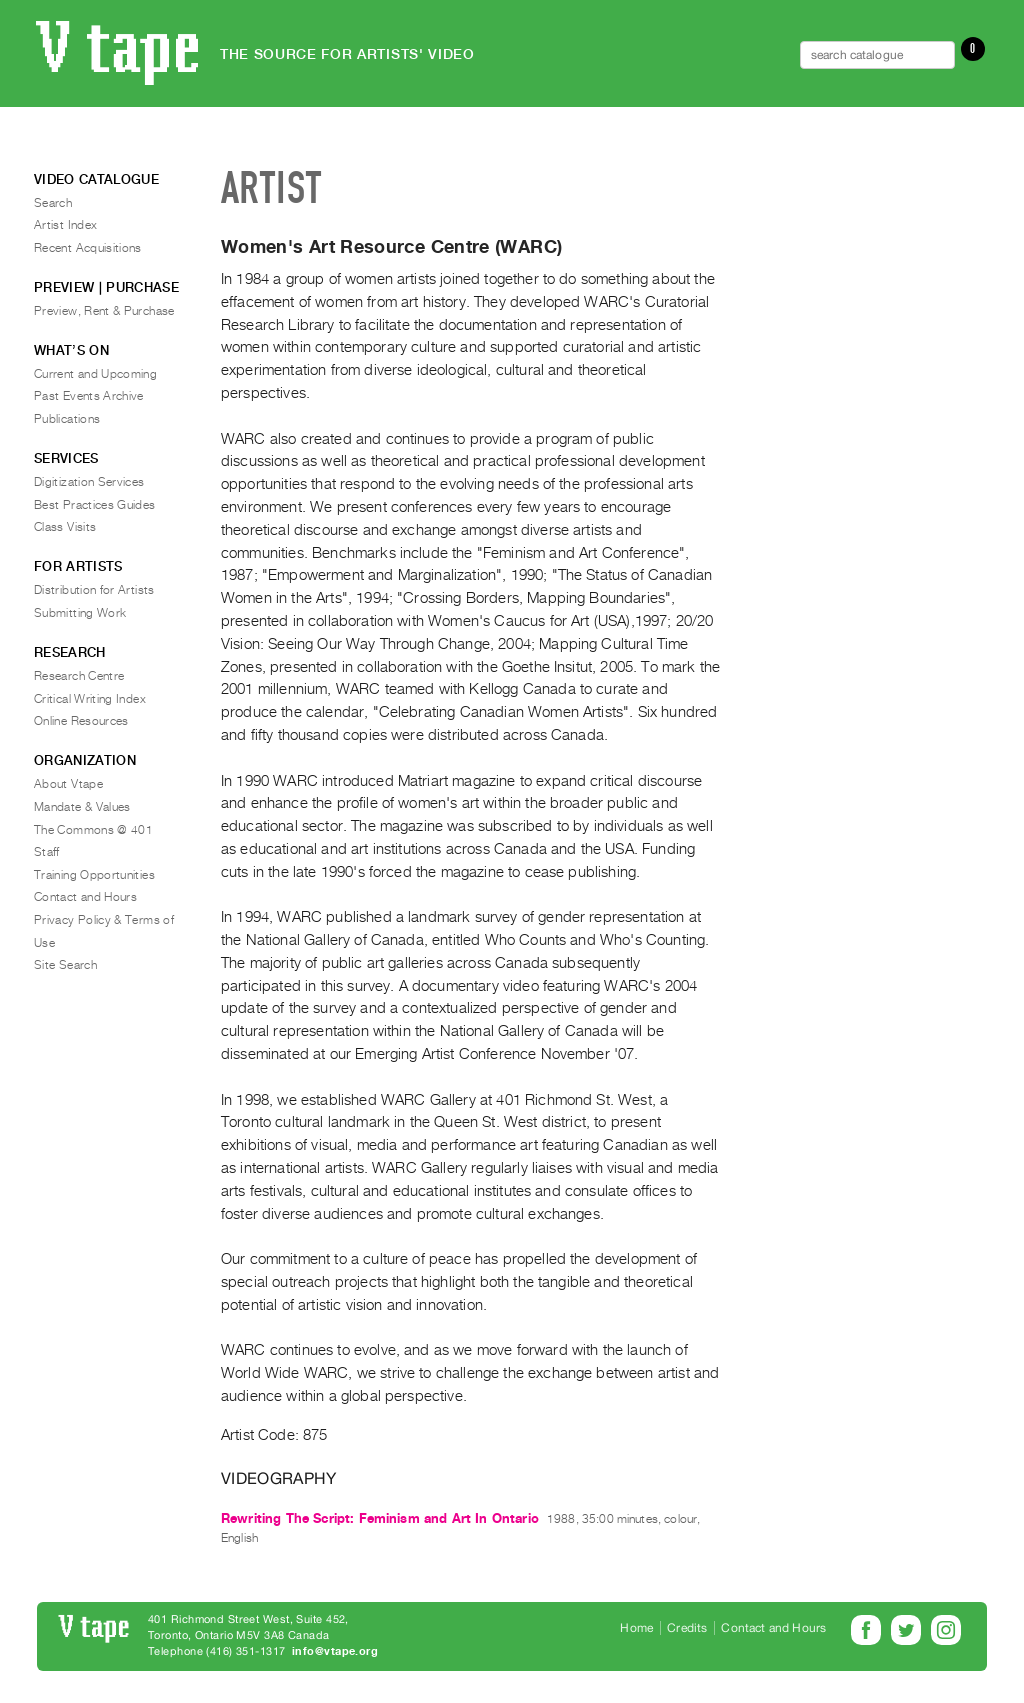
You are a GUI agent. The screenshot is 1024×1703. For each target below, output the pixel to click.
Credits (687, 1628)
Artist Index (65, 225)
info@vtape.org (335, 1651)
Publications (67, 419)
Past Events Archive (89, 396)
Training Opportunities (94, 875)
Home (636, 1628)
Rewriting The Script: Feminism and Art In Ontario (380, 1518)
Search (53, 203)
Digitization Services (89, 482)
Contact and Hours (85, 897)
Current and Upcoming (95, 374)
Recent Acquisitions (88, 248)
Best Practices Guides (95, 505)
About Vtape (68, 784)
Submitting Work (80, 613)
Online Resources (81, 721)
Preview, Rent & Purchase (104, 311)
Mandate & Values (82, 807)
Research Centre (79, 676)
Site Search (65, 965)
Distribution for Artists (94, 590)
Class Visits (65, 527)
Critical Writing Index (90, 699)
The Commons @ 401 (93, 830)
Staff (47, 852)
